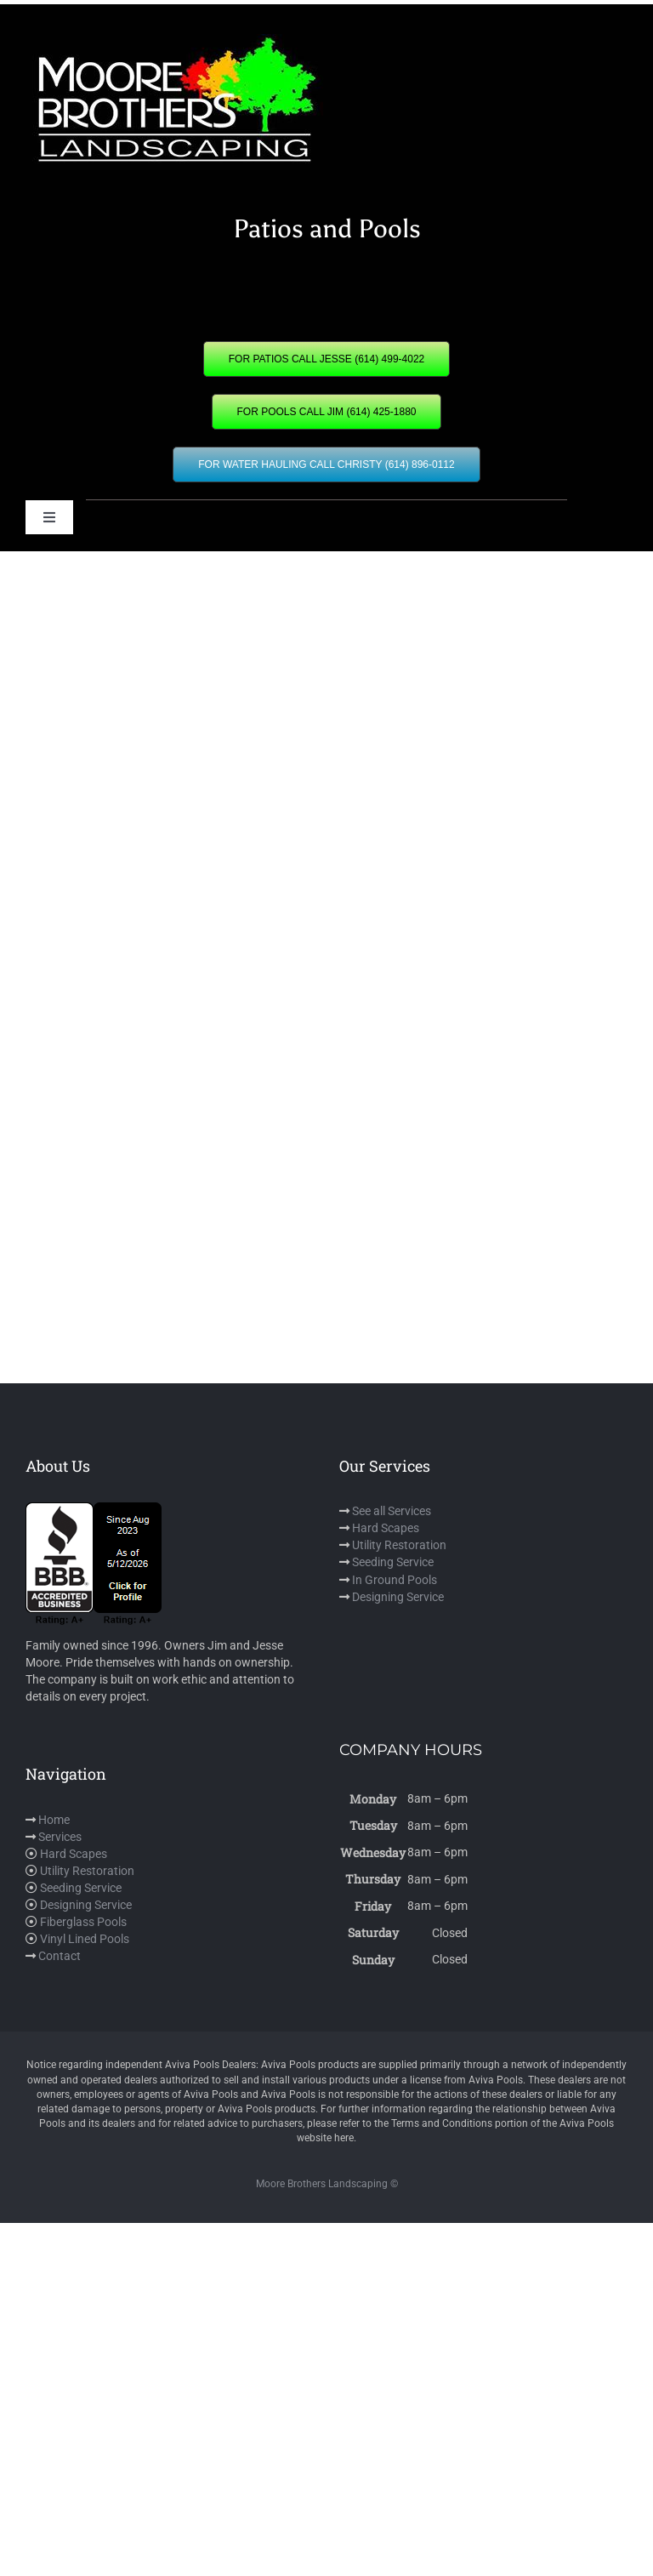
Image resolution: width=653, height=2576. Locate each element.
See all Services (391, 1511)
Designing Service (398, 1597)
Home (54, 1820)
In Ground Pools (394, 1580)
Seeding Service (393, 1562)
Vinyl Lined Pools (84, 1939)
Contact (59, 1956)
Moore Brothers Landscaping (322, 2184)
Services (60, 1837)
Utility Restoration (399, 1545)
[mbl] (174, 40)
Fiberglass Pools (83, 1922)
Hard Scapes (385, 1528)
